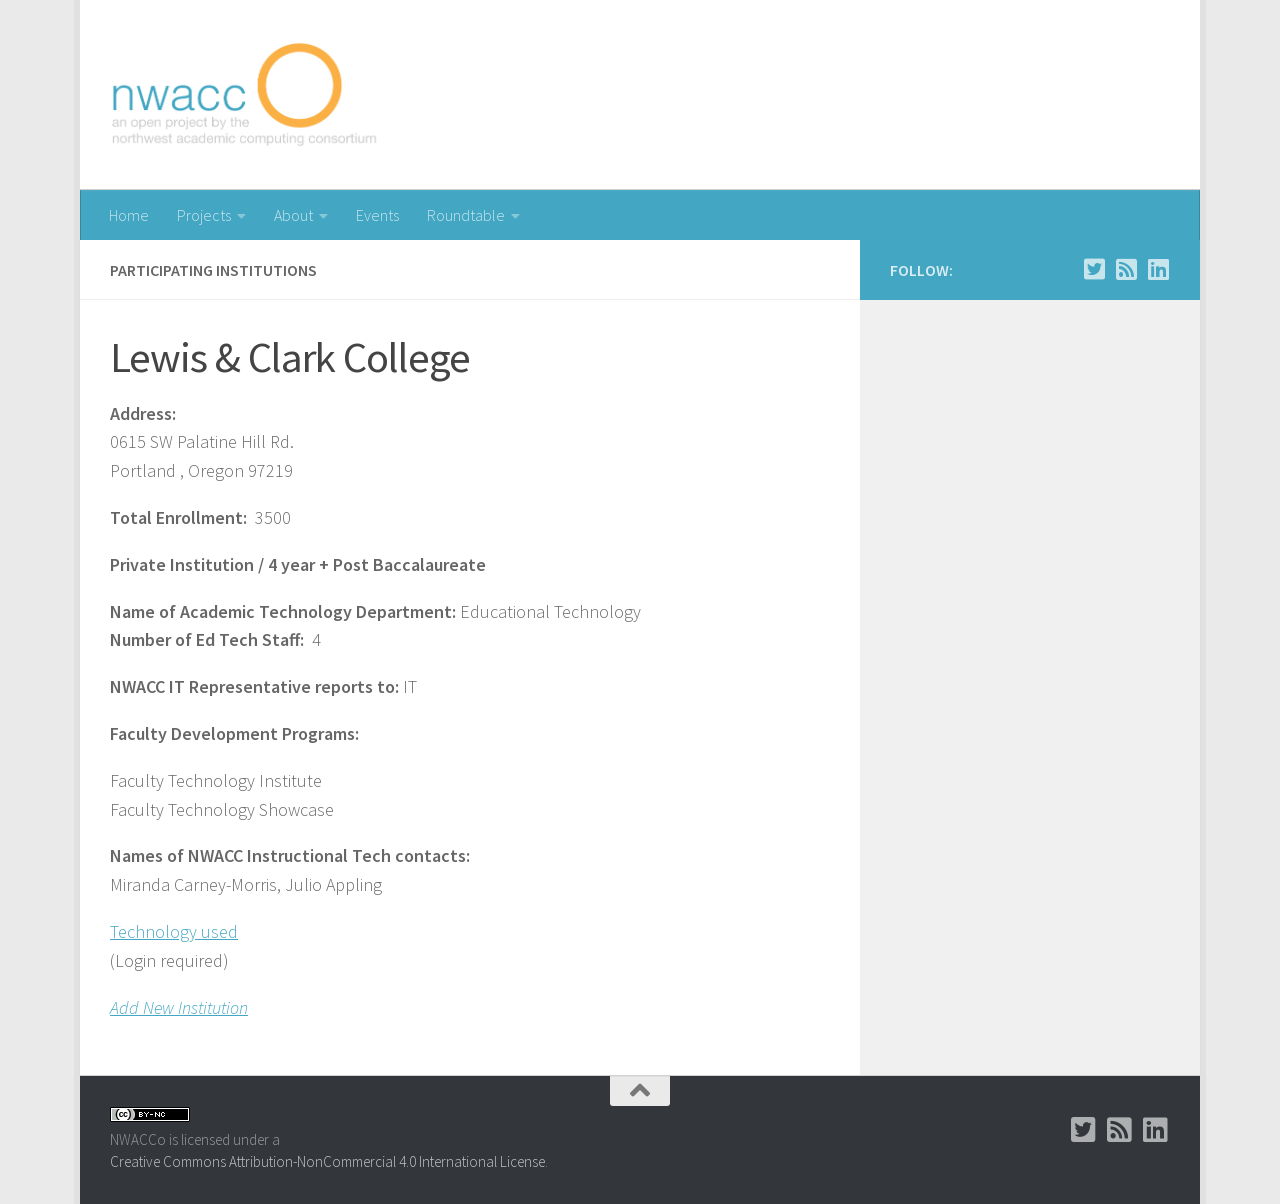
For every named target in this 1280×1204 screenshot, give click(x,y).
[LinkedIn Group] (1158, 269)
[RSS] (1126, 269)
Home (129, 215)
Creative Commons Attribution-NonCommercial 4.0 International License (327, 1161)
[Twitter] (1094, 269)
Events (377, 215)
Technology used (174, 931)
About (293, 215)
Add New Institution (179, 1007)
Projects (204, 215)
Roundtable (466, 215)
